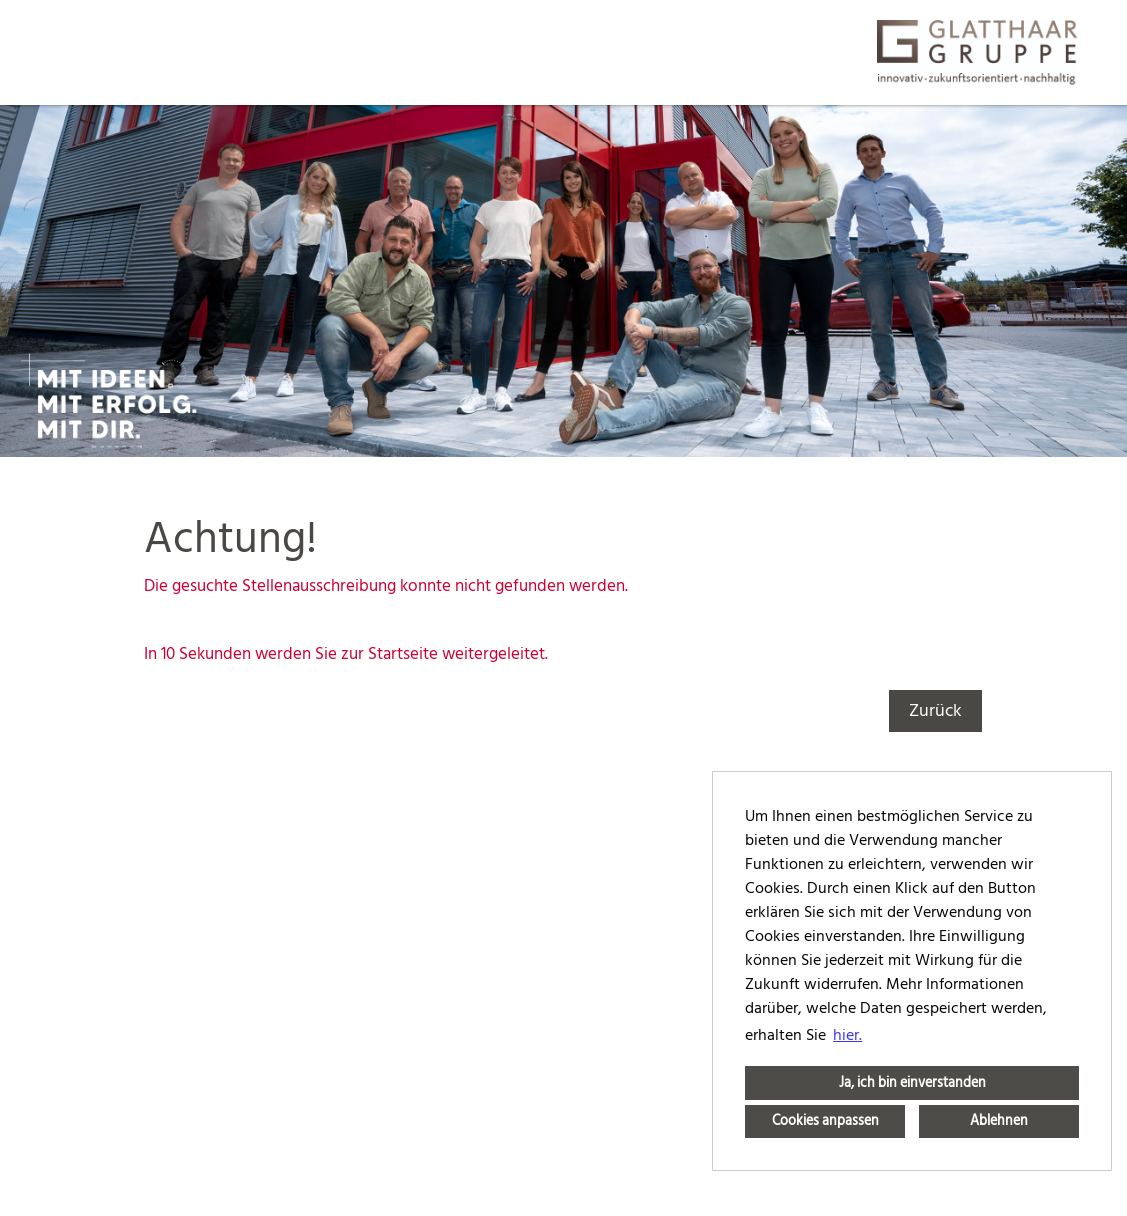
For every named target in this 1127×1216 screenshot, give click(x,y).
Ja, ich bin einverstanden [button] (912, 1082)
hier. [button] (847, 1035)
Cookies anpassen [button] (825, 1120)
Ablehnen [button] (999, 1120)
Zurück (935, 711)
